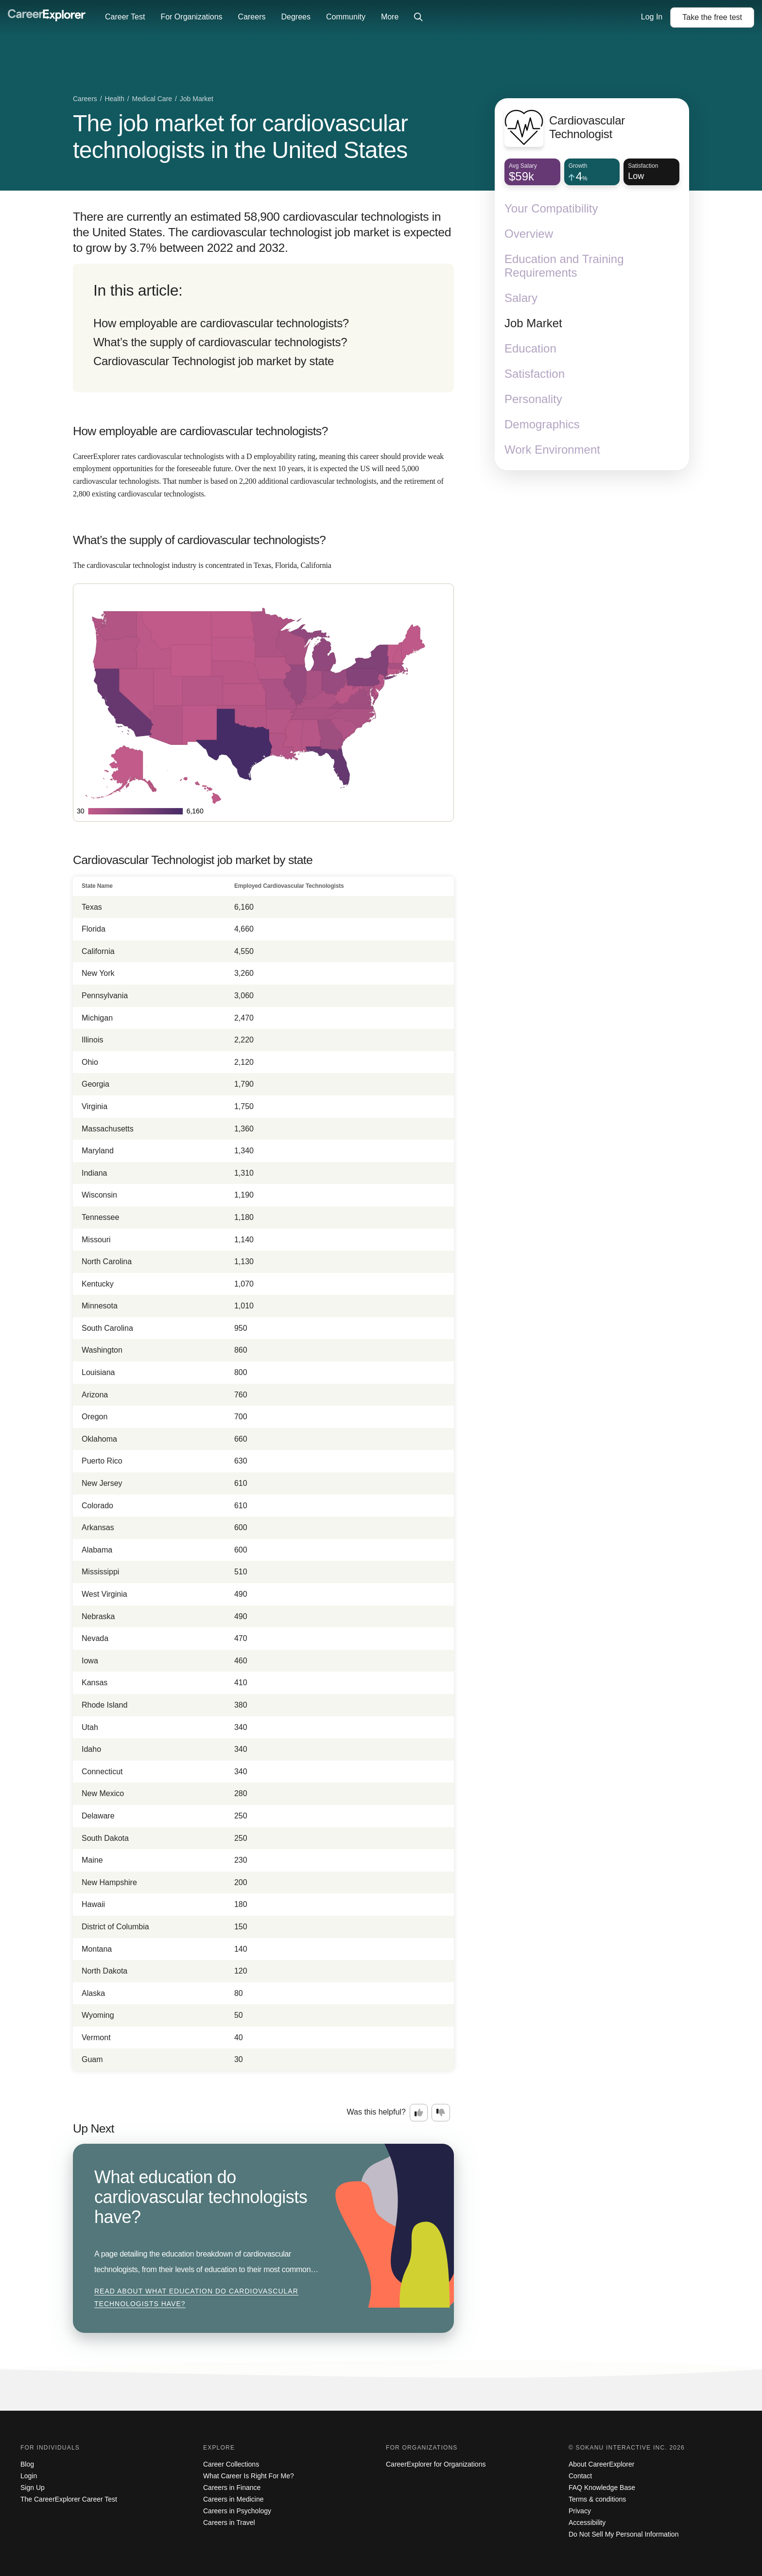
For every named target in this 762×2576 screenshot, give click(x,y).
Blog (27, 2464)
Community (345, 17)
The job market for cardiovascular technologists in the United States (240, 136)
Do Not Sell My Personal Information (623, 2534)
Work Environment (552, 449)
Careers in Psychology (237, 2511)
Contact (580, 2476)
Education (530, 348)
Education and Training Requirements (564, 265)
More (389, 17)
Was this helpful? (376, 2112)
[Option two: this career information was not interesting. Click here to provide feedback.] (441, 2112)
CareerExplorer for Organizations (435, 2464)
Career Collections (231, 2464)
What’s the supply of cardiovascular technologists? (220, 342)
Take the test (712, 17)
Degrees (295, 17)
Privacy (580, 2511)
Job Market (533, 323)
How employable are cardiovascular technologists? (221, 323)
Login (28, 2476)
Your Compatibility (551, 208)
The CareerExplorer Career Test (68, 2499)
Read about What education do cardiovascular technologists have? (196, 2297)
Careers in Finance (231, 2487)
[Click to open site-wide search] (418, 17)
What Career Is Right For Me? (248, 2476)
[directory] (263, 328)
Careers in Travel (229, 2522)
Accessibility (587, 2522)
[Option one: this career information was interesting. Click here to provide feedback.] (419, 2112)
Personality (533, 399)
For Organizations (191, 17)
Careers (252, 17)
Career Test (125, 17)
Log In (651, 17)
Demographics (542, 424)
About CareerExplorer (601, 2464)
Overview (528, 233)
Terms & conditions (597, 2499)
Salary (520, 297)
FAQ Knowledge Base (602, 2487)
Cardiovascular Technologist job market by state (213, 361)
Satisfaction (534, 373)
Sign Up (32, 2487)
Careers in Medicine (233, 2499)
